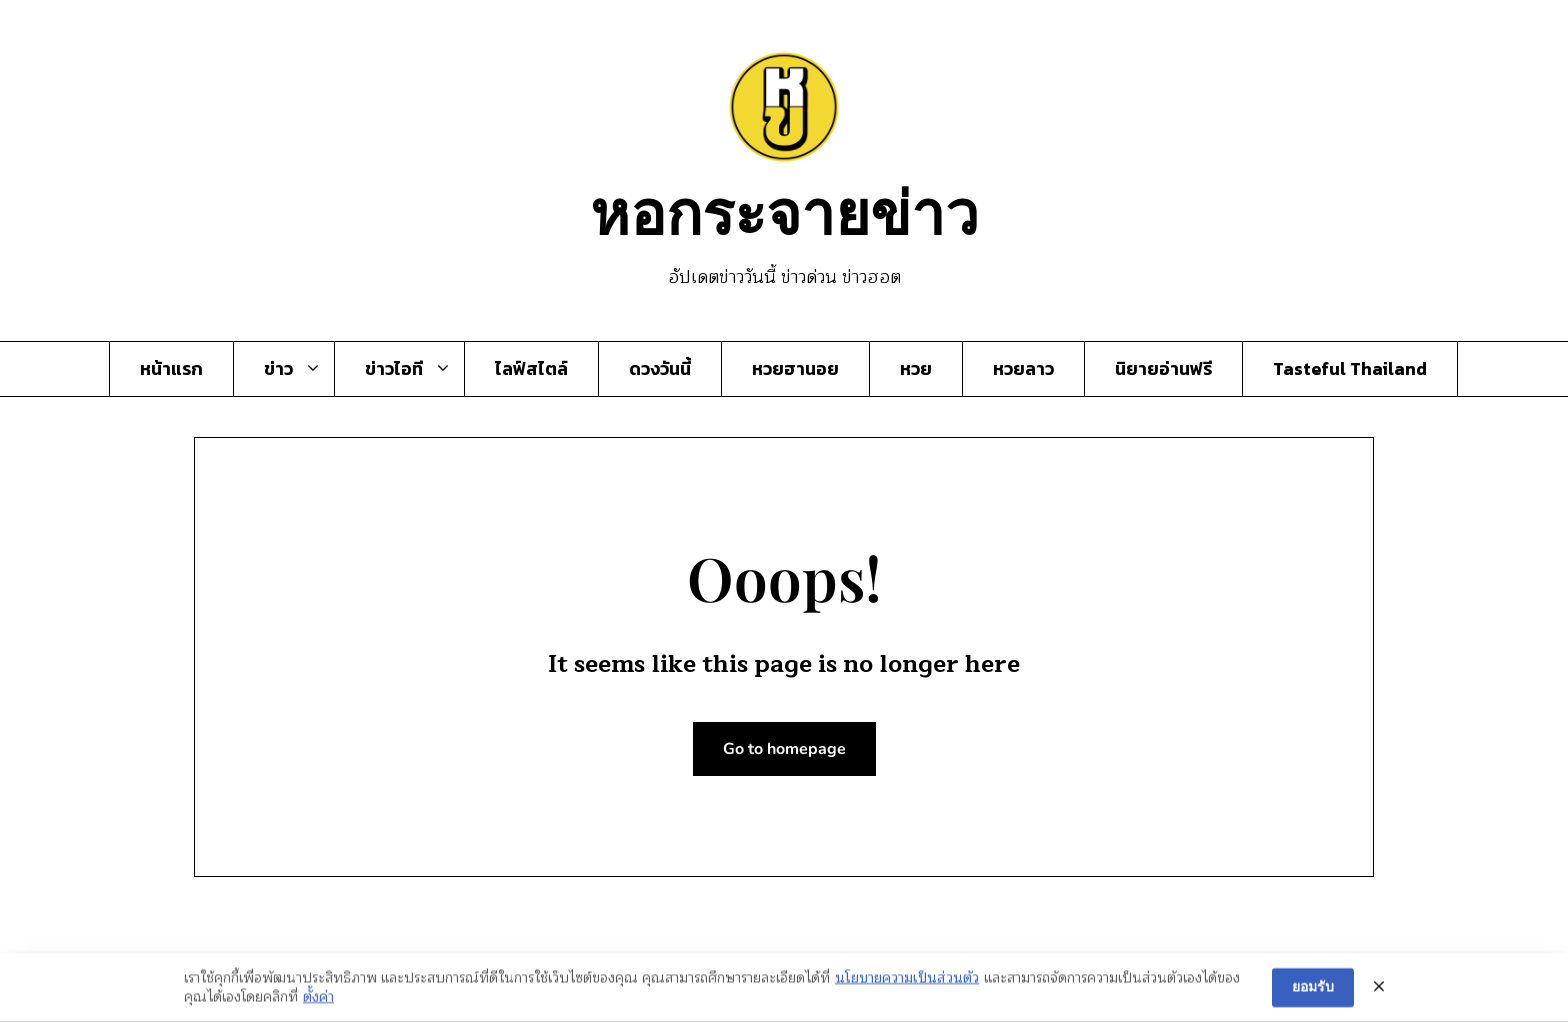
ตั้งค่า (318, 1000)
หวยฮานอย (795, 369)
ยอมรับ (1313, 989)
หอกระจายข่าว (784, 210)
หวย (916, 369)
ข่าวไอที (394, 369)
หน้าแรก (171, 369)
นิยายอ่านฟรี (1163, 369)
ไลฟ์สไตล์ (531, 369)
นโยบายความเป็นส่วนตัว (907, 980)
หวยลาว (1023, 369)
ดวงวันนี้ (660, 369)
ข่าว (278, 369)
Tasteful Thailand (1350, 369)
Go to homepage (784, 749)
